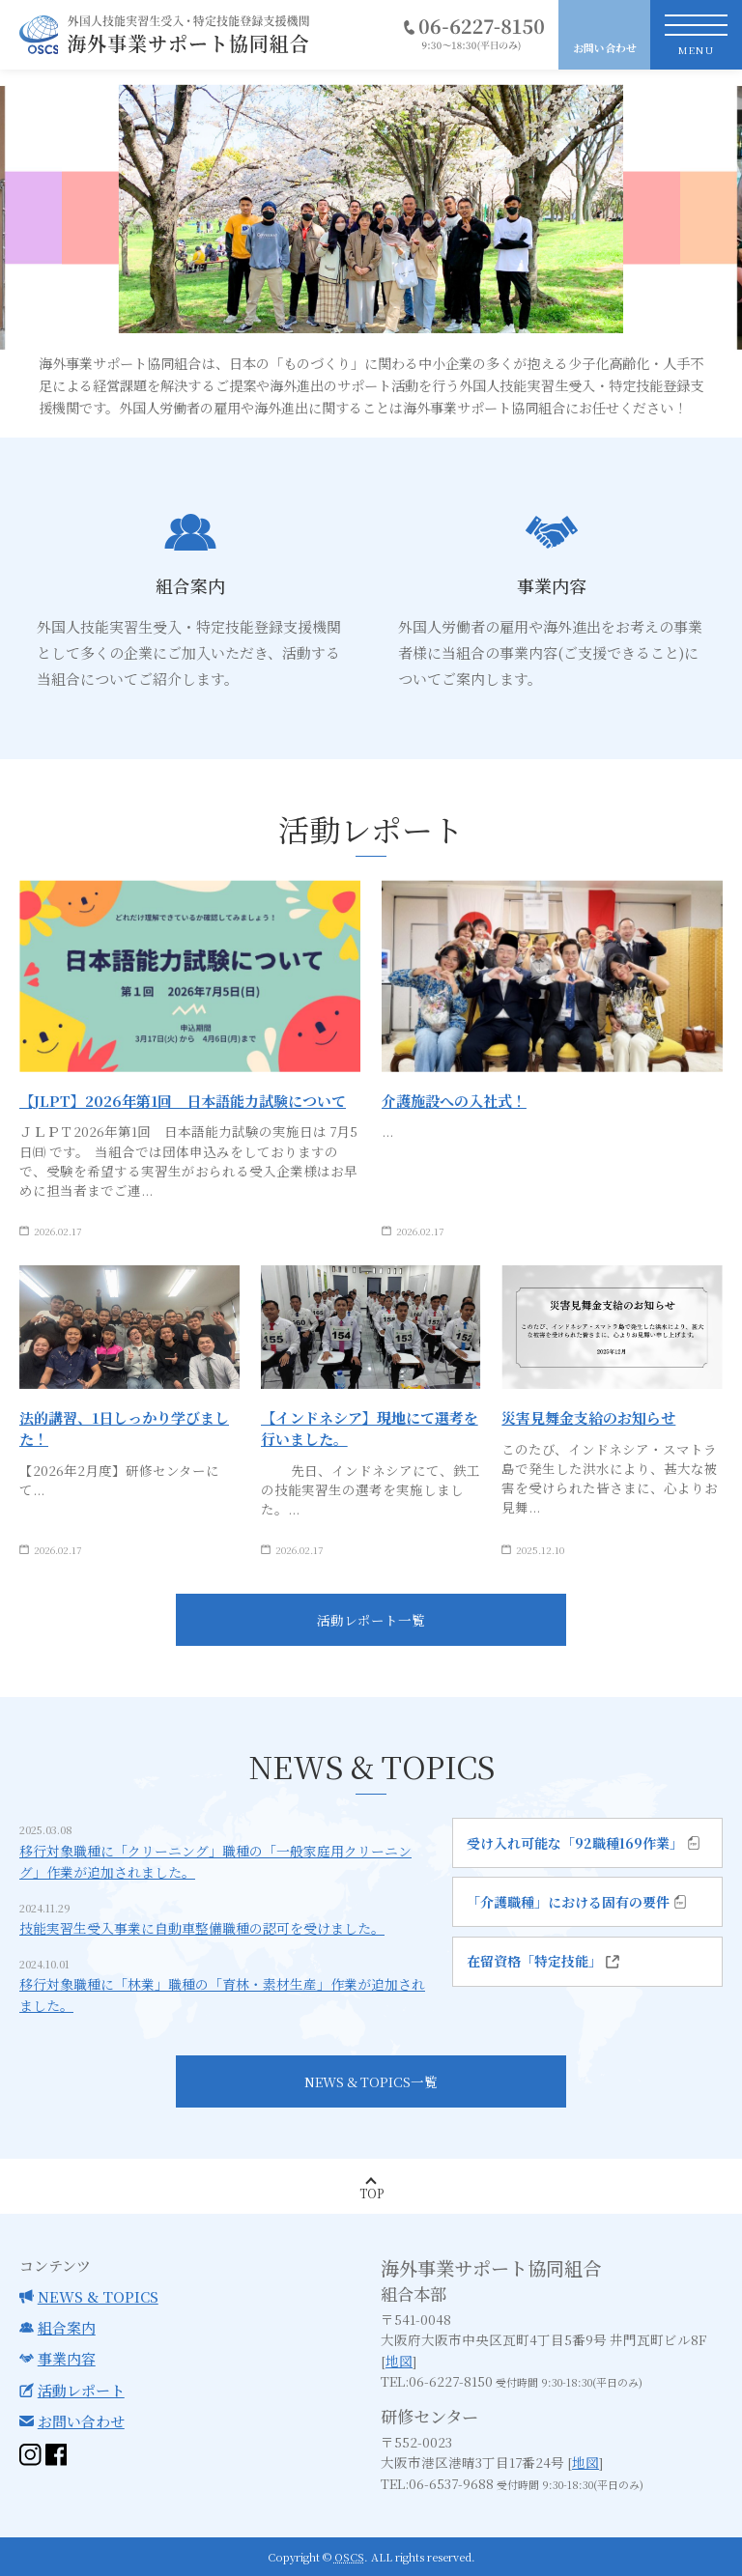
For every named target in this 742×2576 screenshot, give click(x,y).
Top (371, 2193)
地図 (399, 2360)
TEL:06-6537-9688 (437, 2483)
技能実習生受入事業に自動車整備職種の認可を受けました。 (202, 1934)
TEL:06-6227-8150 (437, 2381)
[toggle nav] (696, 35)
